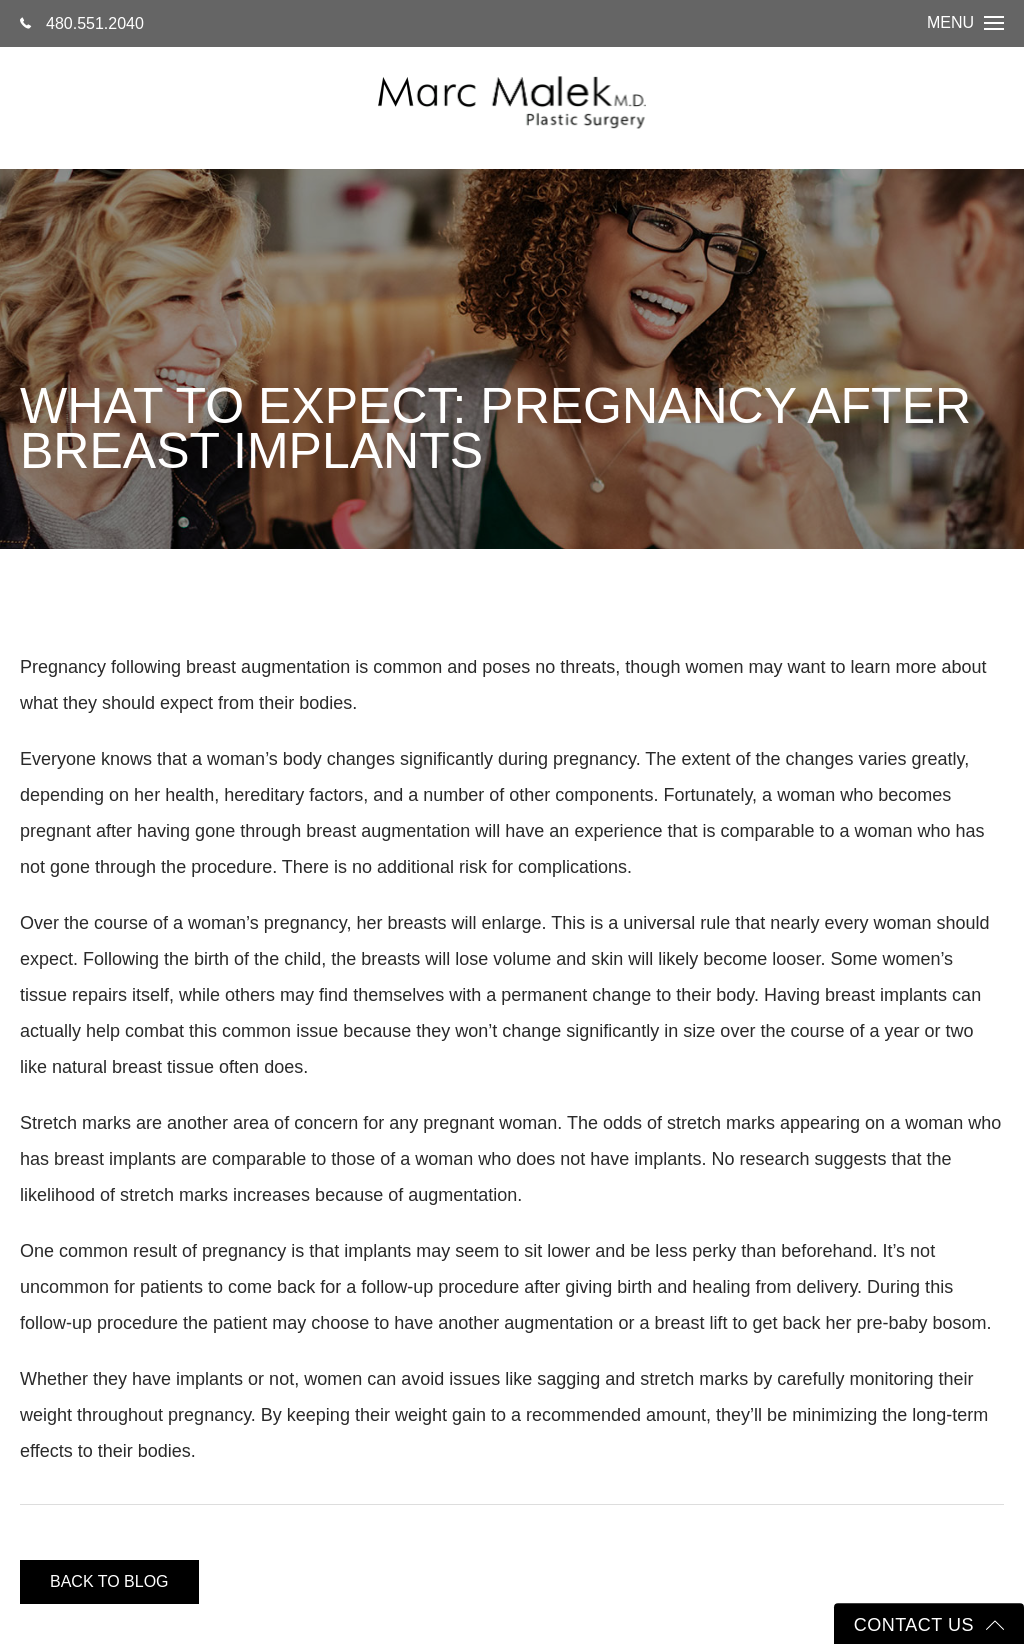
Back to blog (109, 1581)
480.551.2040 (82, 23)
